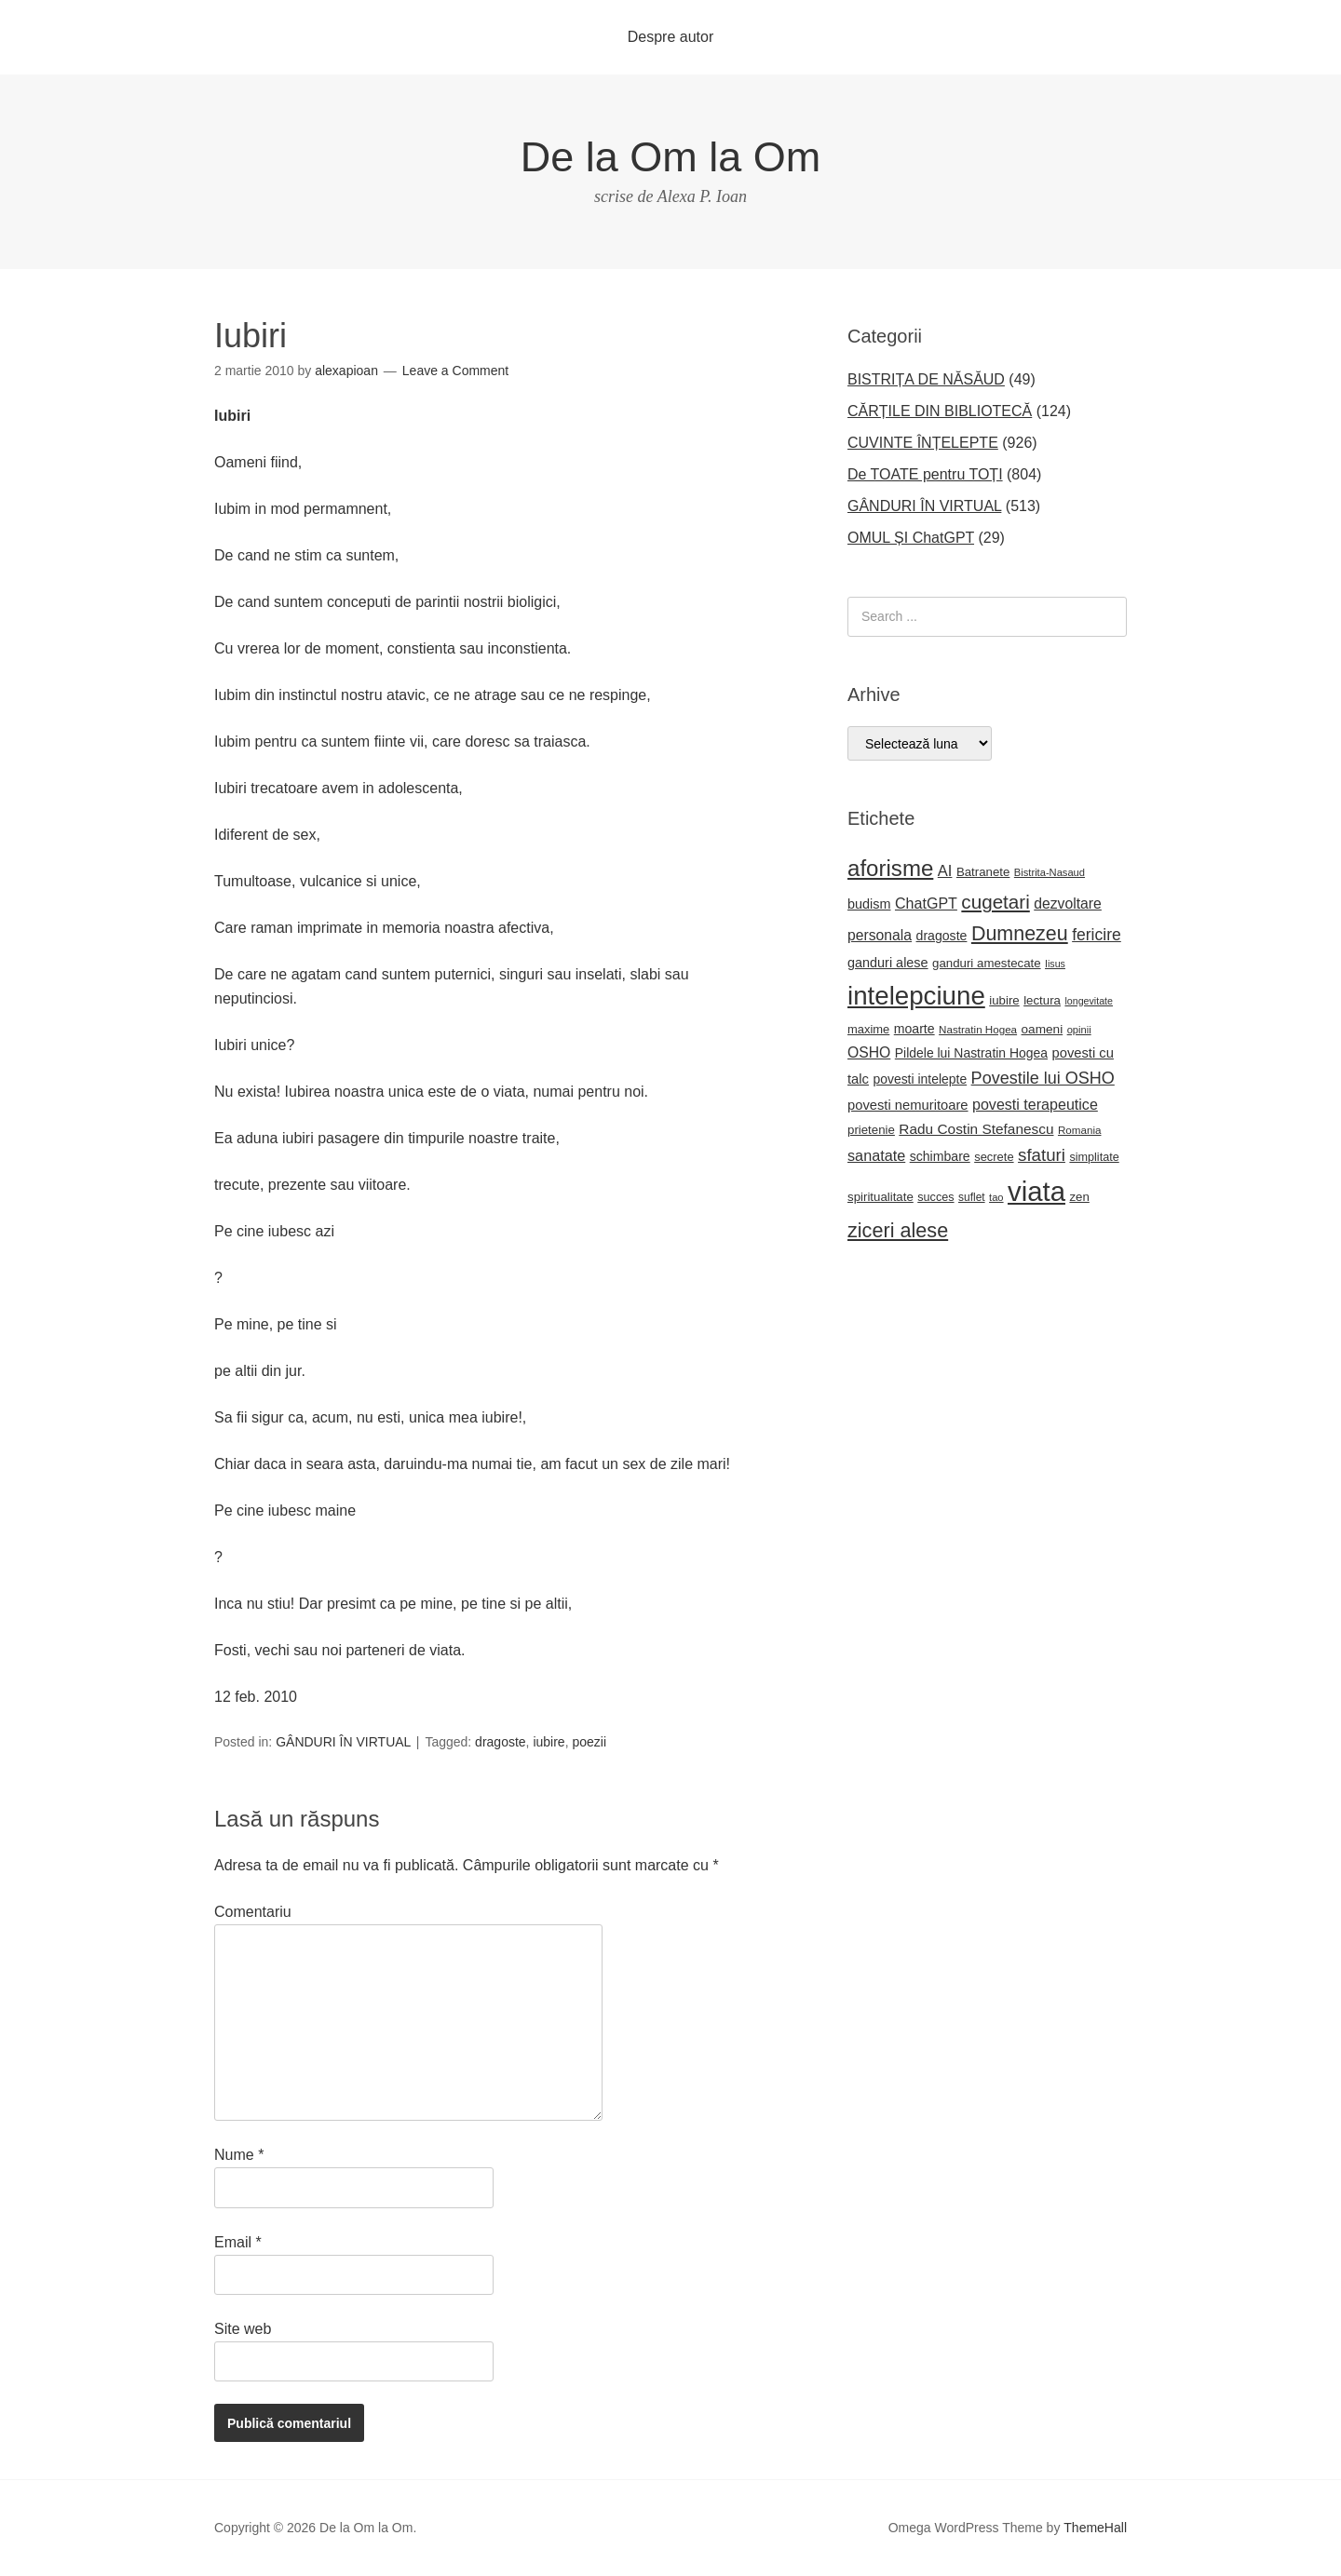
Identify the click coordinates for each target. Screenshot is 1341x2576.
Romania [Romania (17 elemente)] (1080, 1130)
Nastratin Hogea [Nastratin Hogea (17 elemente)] (978, 1029)
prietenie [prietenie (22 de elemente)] (871, 1130)
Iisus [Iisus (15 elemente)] (1055, 963)
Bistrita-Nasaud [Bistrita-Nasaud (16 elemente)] (1049, 872)
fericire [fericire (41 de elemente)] (1096, 934)
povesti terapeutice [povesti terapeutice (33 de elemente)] (1035, 1104)
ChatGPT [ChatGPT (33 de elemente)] (926, 903)
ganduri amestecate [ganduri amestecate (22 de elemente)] (986, 963)
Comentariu (252, 1912)
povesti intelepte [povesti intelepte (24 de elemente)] (920, 1079)
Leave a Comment (455, 370)
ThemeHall (1095, 2527)
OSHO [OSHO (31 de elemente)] (868, 1052)
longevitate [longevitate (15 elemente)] (1088, 1000)
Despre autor (671, 37)
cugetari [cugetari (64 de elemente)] (995, 901)
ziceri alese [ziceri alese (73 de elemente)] (897, 1230)
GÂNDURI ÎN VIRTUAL (343, 1741)
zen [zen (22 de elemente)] (1079, 1197)
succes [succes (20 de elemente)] (935, 1197)
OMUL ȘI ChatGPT (910, 538)
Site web (242, 2329)
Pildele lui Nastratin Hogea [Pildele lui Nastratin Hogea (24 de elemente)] (971, 1052)
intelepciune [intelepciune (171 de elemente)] (916, 995)
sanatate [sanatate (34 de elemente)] (876, 1155)
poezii (589, 1741)
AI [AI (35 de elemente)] (945, 871)
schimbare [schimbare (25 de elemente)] (940, 1156)
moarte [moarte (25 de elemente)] (914, 1028)
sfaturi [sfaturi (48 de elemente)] (1041, 1155)
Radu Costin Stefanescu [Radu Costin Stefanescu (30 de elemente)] (976, 1129)
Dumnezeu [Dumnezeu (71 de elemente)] (1019, 934)
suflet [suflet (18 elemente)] (971, 1197)
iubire (548, 1741)
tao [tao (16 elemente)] (996, 1197)
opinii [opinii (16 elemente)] (1079, 1029)
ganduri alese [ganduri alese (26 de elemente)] (887, 962)
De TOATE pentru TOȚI (925, 474)
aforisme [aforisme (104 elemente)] (890, 868)
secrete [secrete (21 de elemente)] (993, 1157)
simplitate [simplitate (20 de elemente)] (1093, 1157)
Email (238, 2242)
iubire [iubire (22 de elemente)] (1004, 1000)
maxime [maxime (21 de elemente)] (868, 1029)
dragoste (500, 1741)
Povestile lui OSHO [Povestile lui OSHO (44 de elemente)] (1043, 1078)
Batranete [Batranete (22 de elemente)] (983, 872)
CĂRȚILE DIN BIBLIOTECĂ (939, 411)
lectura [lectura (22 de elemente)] (1042, 1000)
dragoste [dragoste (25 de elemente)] (942, 935)
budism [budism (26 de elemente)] (869, 904)
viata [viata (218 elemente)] (1036, 1191)
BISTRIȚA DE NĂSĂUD (926, 379)
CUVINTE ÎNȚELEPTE (922, 443)
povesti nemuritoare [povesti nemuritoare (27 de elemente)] (907, 1105)
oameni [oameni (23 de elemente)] (1042, 1029)
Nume (239, 2155)
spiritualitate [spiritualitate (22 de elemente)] (880, 1197)
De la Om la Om (671, 157)
